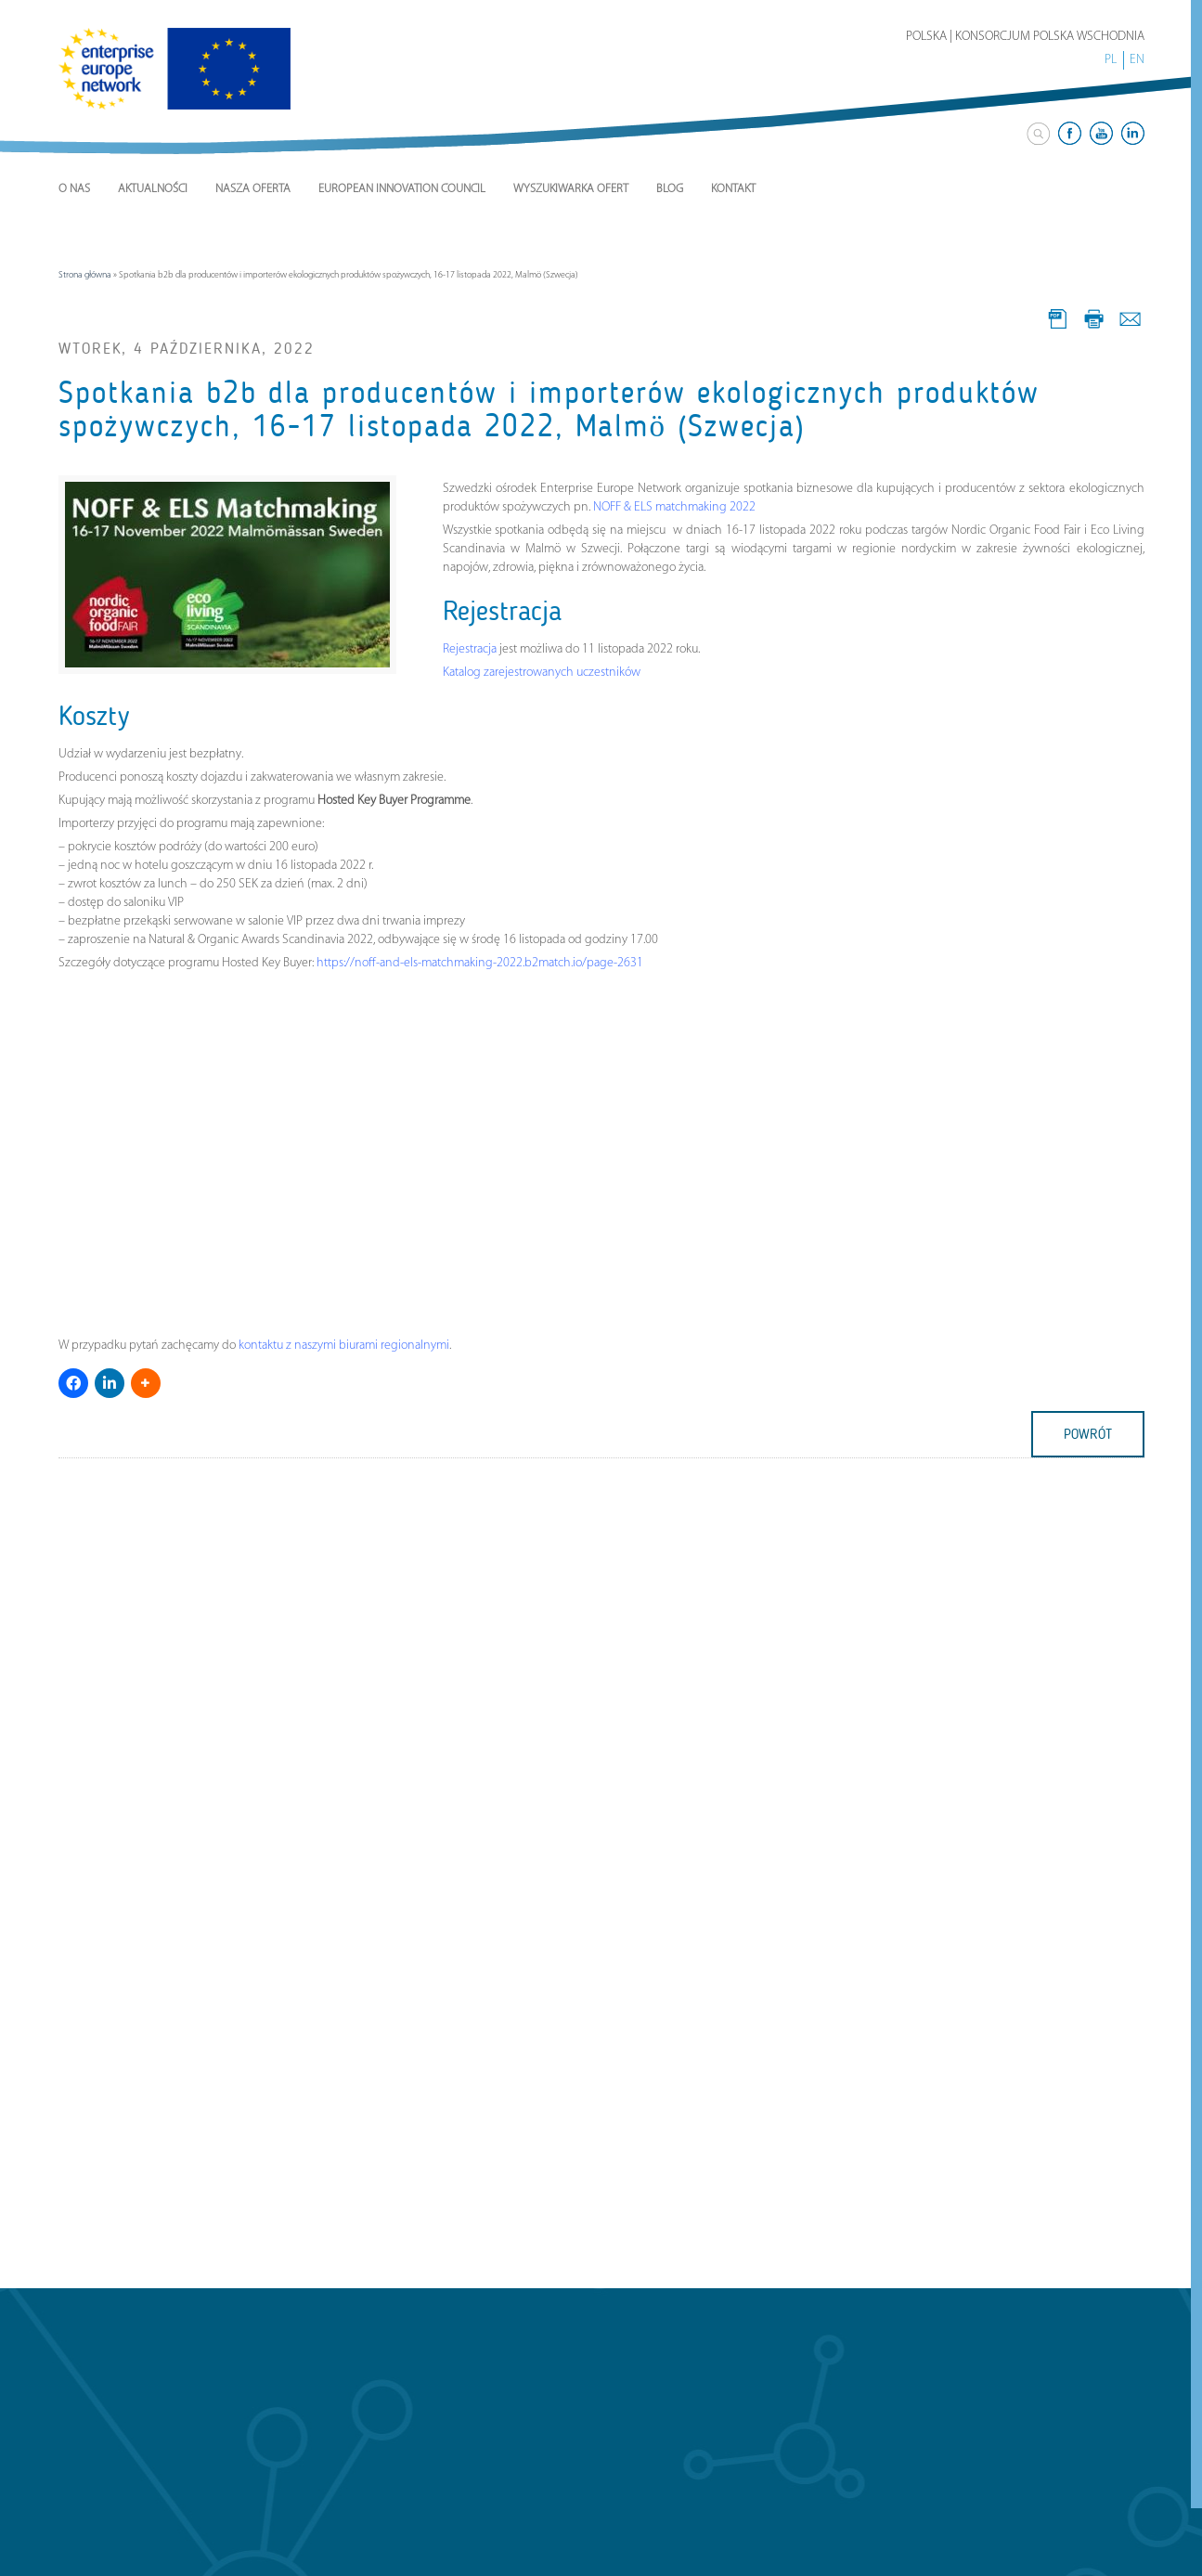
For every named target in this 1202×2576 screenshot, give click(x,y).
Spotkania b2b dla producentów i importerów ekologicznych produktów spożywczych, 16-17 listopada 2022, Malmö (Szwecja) (549, 409)
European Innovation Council (401, 189)
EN (1137, 60)
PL (1111, 60)
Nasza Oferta (253, 189)
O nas (74, 189)
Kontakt (733, 189)
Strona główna (84, 275)
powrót (1088, 1434)
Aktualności (152, 189)
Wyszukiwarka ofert (570, 189)
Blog (669, 189)
